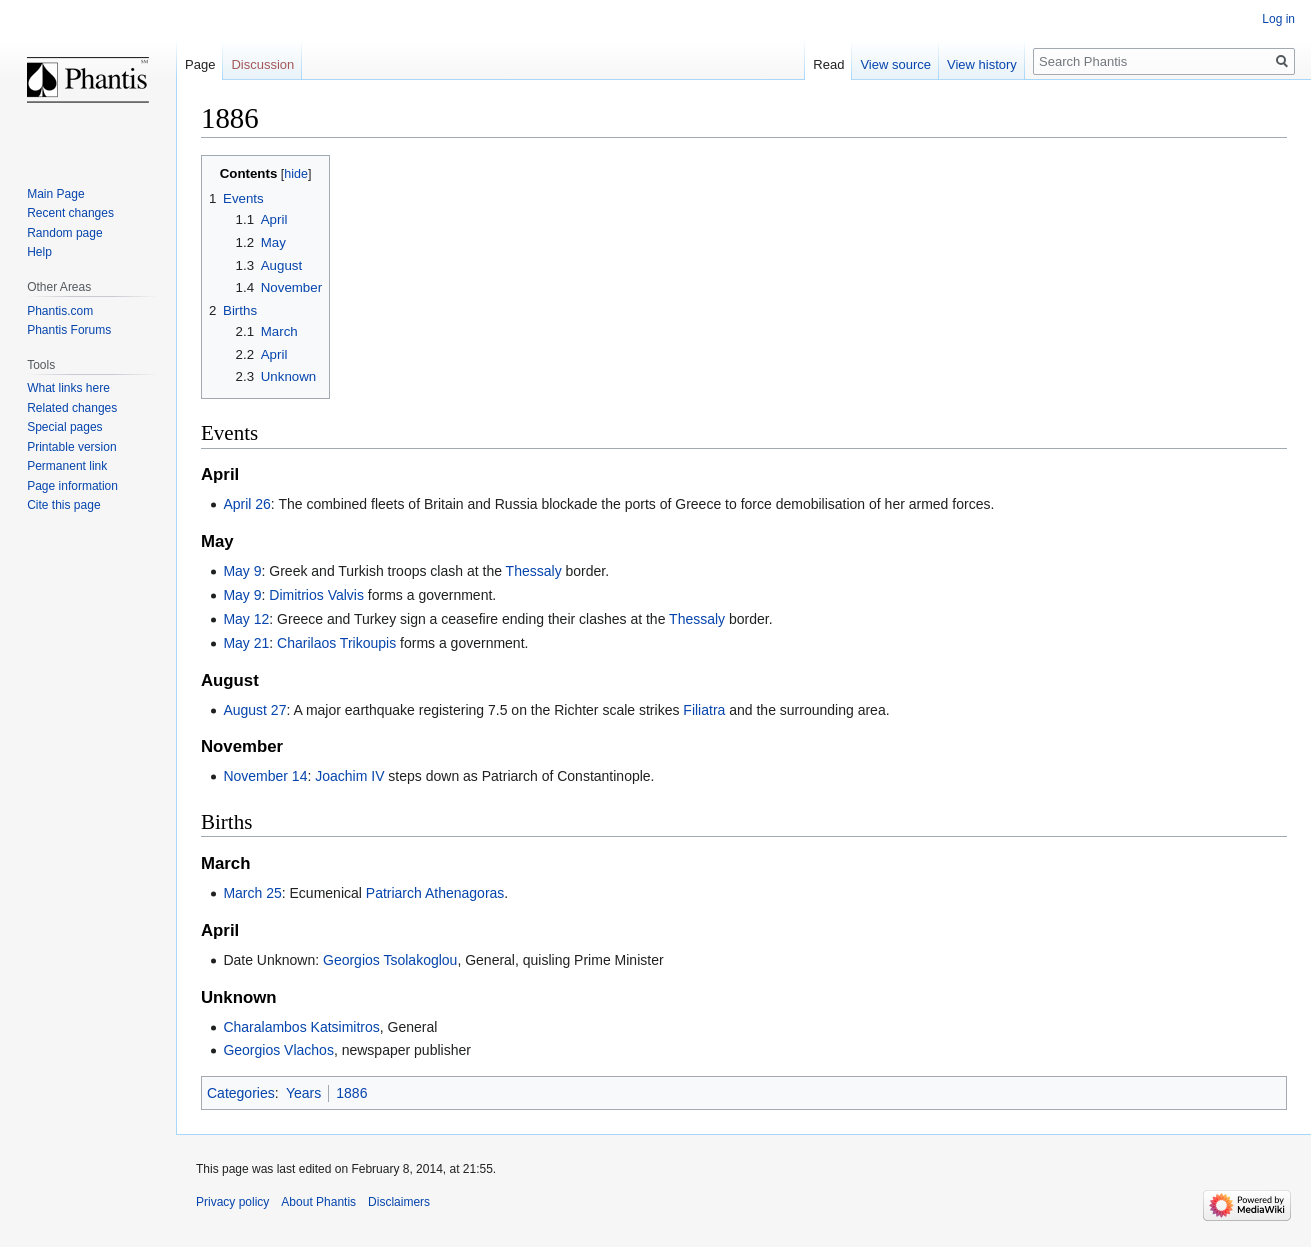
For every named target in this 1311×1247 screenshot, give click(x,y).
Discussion (262, 64)
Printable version (71, 447)
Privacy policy (232, 1202)
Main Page (55, 194)
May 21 (246, 643)
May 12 (246, 619)
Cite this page (63, 505)
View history (982, 64)
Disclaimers (399, 1202)
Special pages (64, 427)
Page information (72, 486)
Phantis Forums (69, 330)
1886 (351, 1093)
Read (828, 64)
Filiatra (704, 710)
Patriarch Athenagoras (435, 893)
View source (895, 64)
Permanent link (67, 466)
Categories (241, 1093)
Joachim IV (349, 776)
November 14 (265, 776)
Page (200, 64)
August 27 (254, 710)
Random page (64, 233)
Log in (1278, 19)
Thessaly (534, 571)
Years (303, 1093)
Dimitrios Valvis (316, 595)
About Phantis (318, 1202)
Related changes (72, 408)
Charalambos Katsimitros (301, 1027)
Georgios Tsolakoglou (390, 960)
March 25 (252, 893)
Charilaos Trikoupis (336, 643)
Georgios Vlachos (278, 1050)
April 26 (246, 504)
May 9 (242, 571)
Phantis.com (60, 311)
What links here (68, 388)
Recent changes (70, 213)
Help (39, 252)
